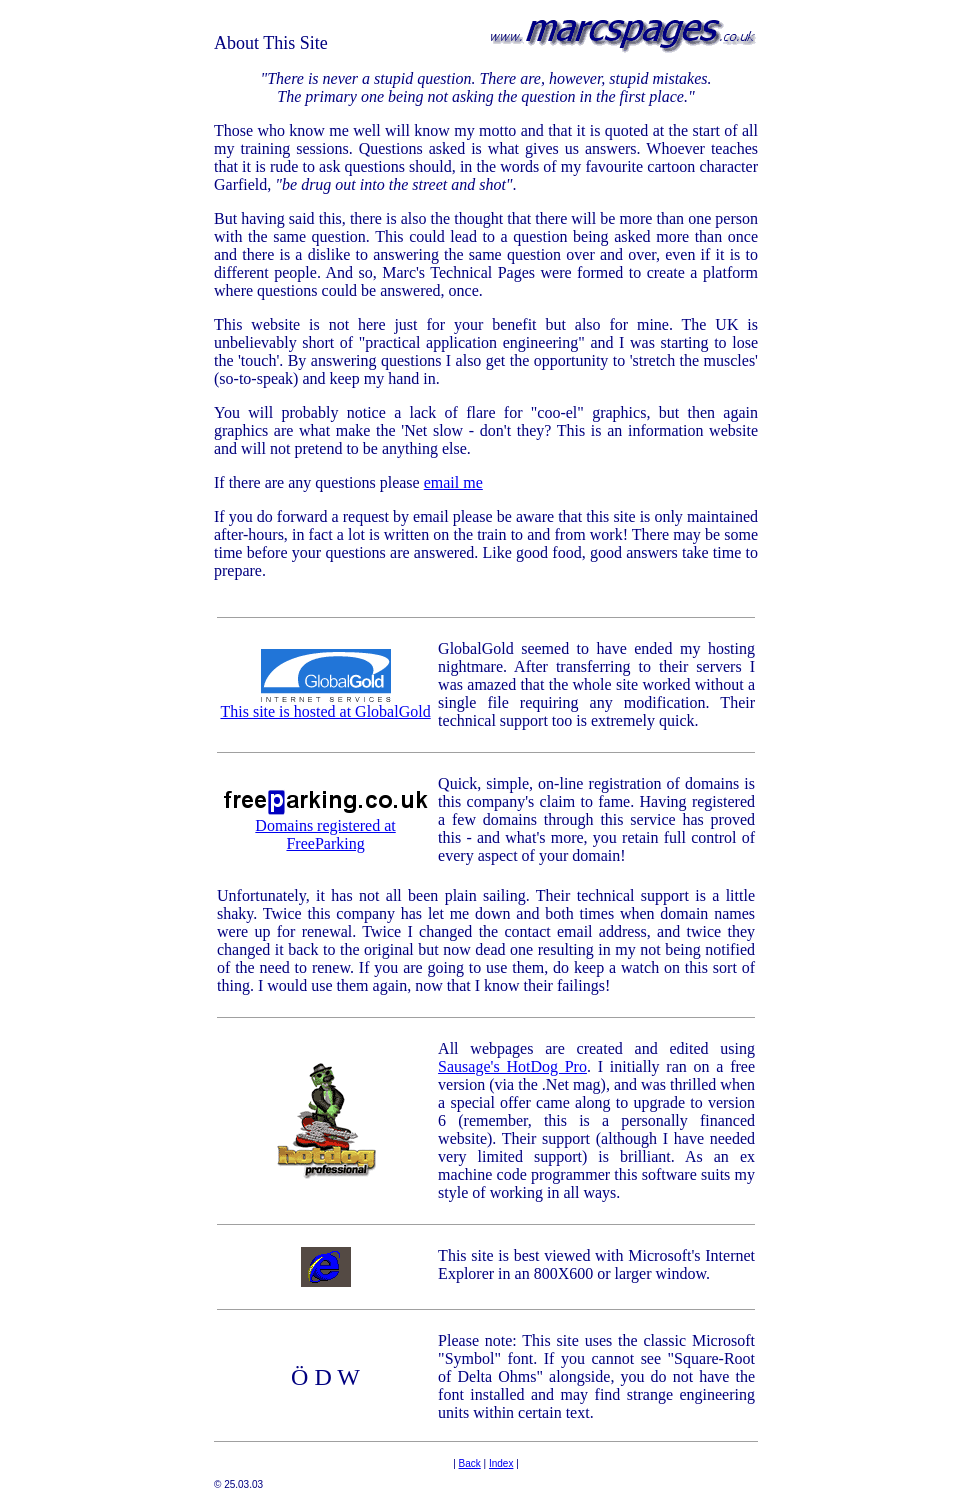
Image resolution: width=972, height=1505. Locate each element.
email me (453, 482)
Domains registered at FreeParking (325, 827)
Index (501, 1463)
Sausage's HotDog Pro (512, 1066)
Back (470, 1463)
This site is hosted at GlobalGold (325, 704)
